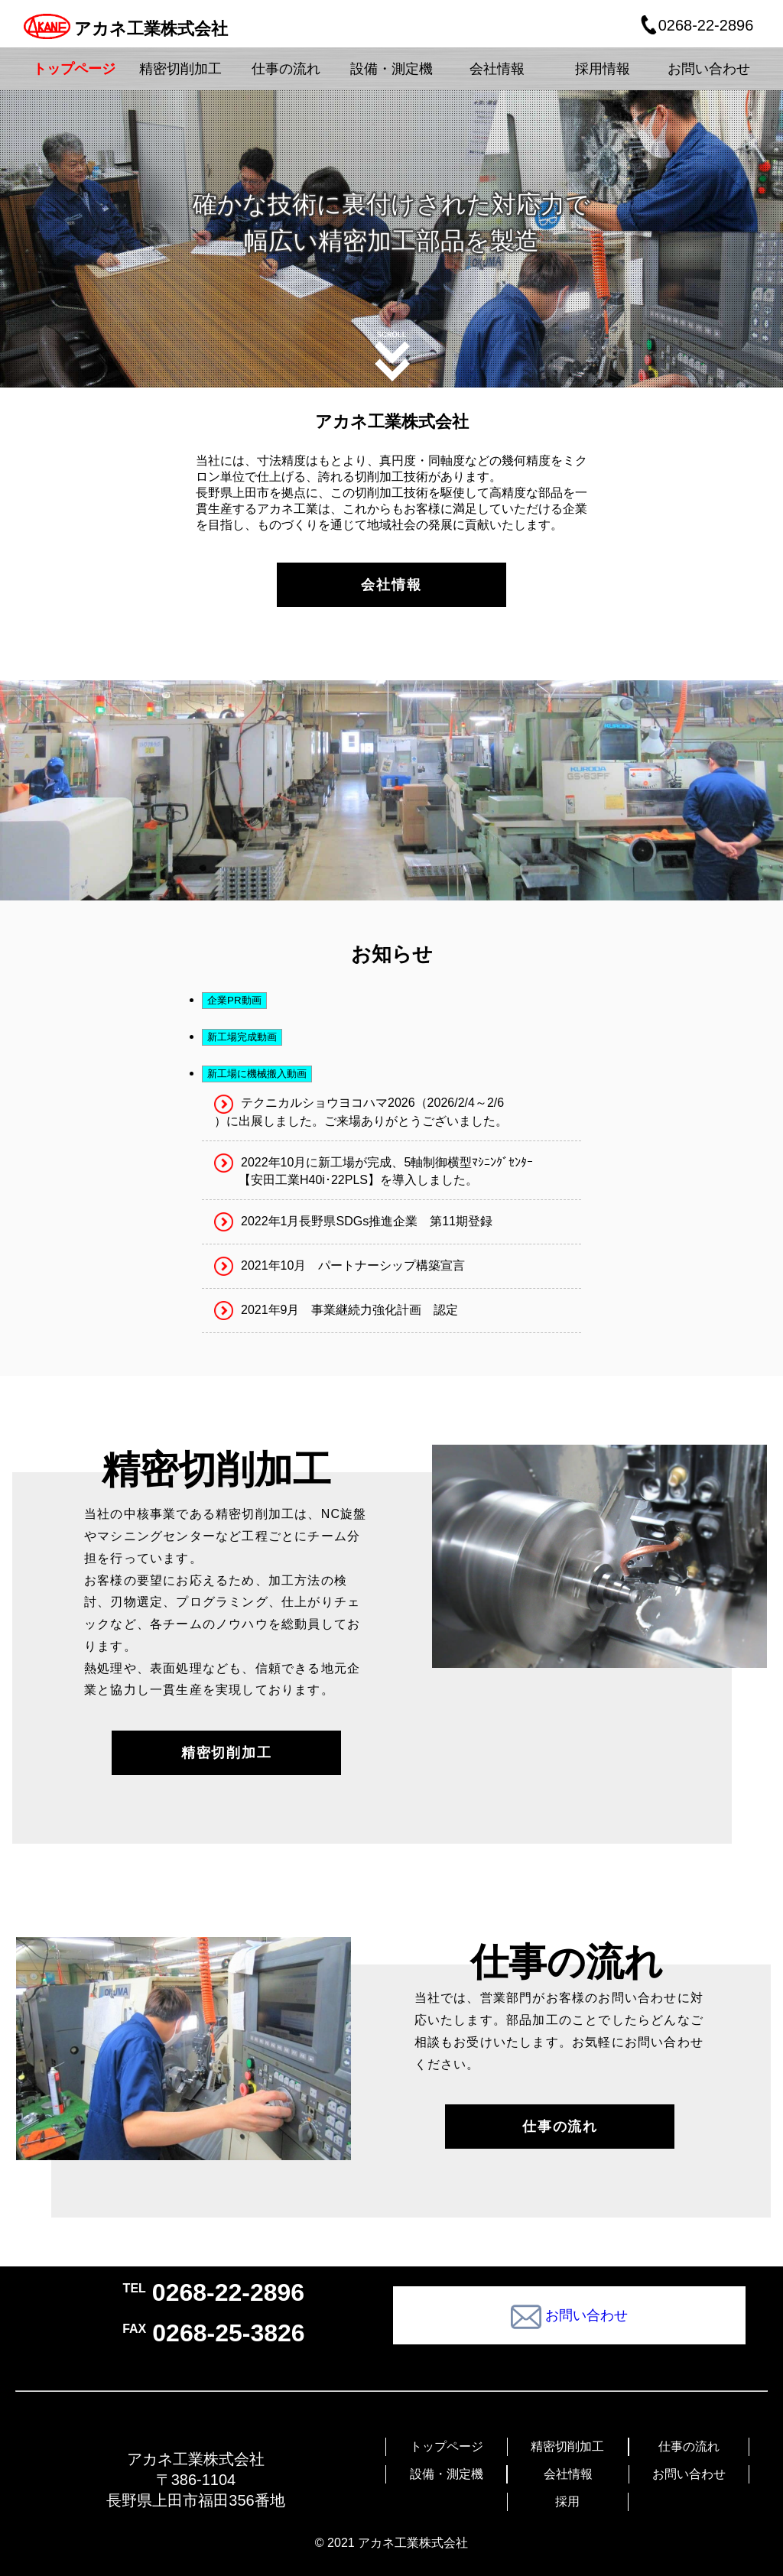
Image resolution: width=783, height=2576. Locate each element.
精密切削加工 (567, 2446)
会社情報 (568, 2473)
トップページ (446, 2446)
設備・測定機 (446, 2473)
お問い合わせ (689, 2473)
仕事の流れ (689, 2446)
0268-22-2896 (696, 24)
